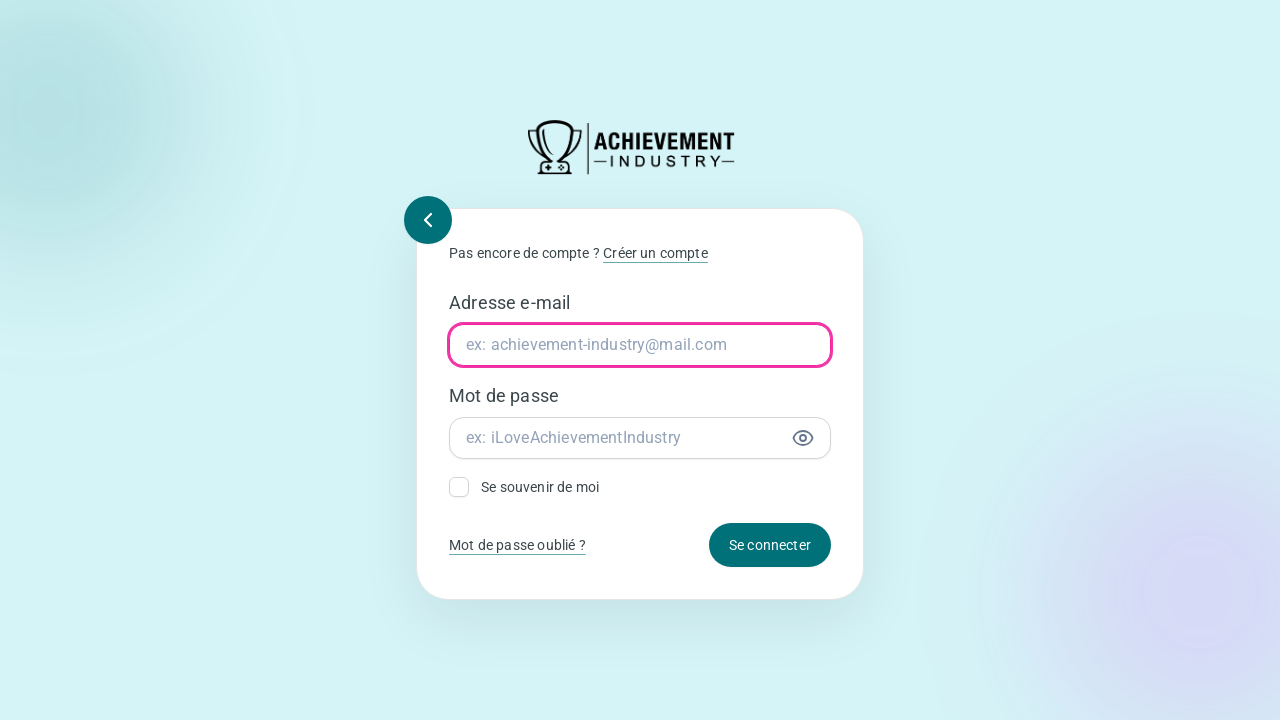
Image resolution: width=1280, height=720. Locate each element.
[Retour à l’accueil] (639, 148)
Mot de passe (504, 395)
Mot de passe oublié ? (517, 545)
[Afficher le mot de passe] (803, 438)
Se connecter (770, 545)
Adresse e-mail (510, 302)
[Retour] (428, 220)
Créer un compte (655, 253)
